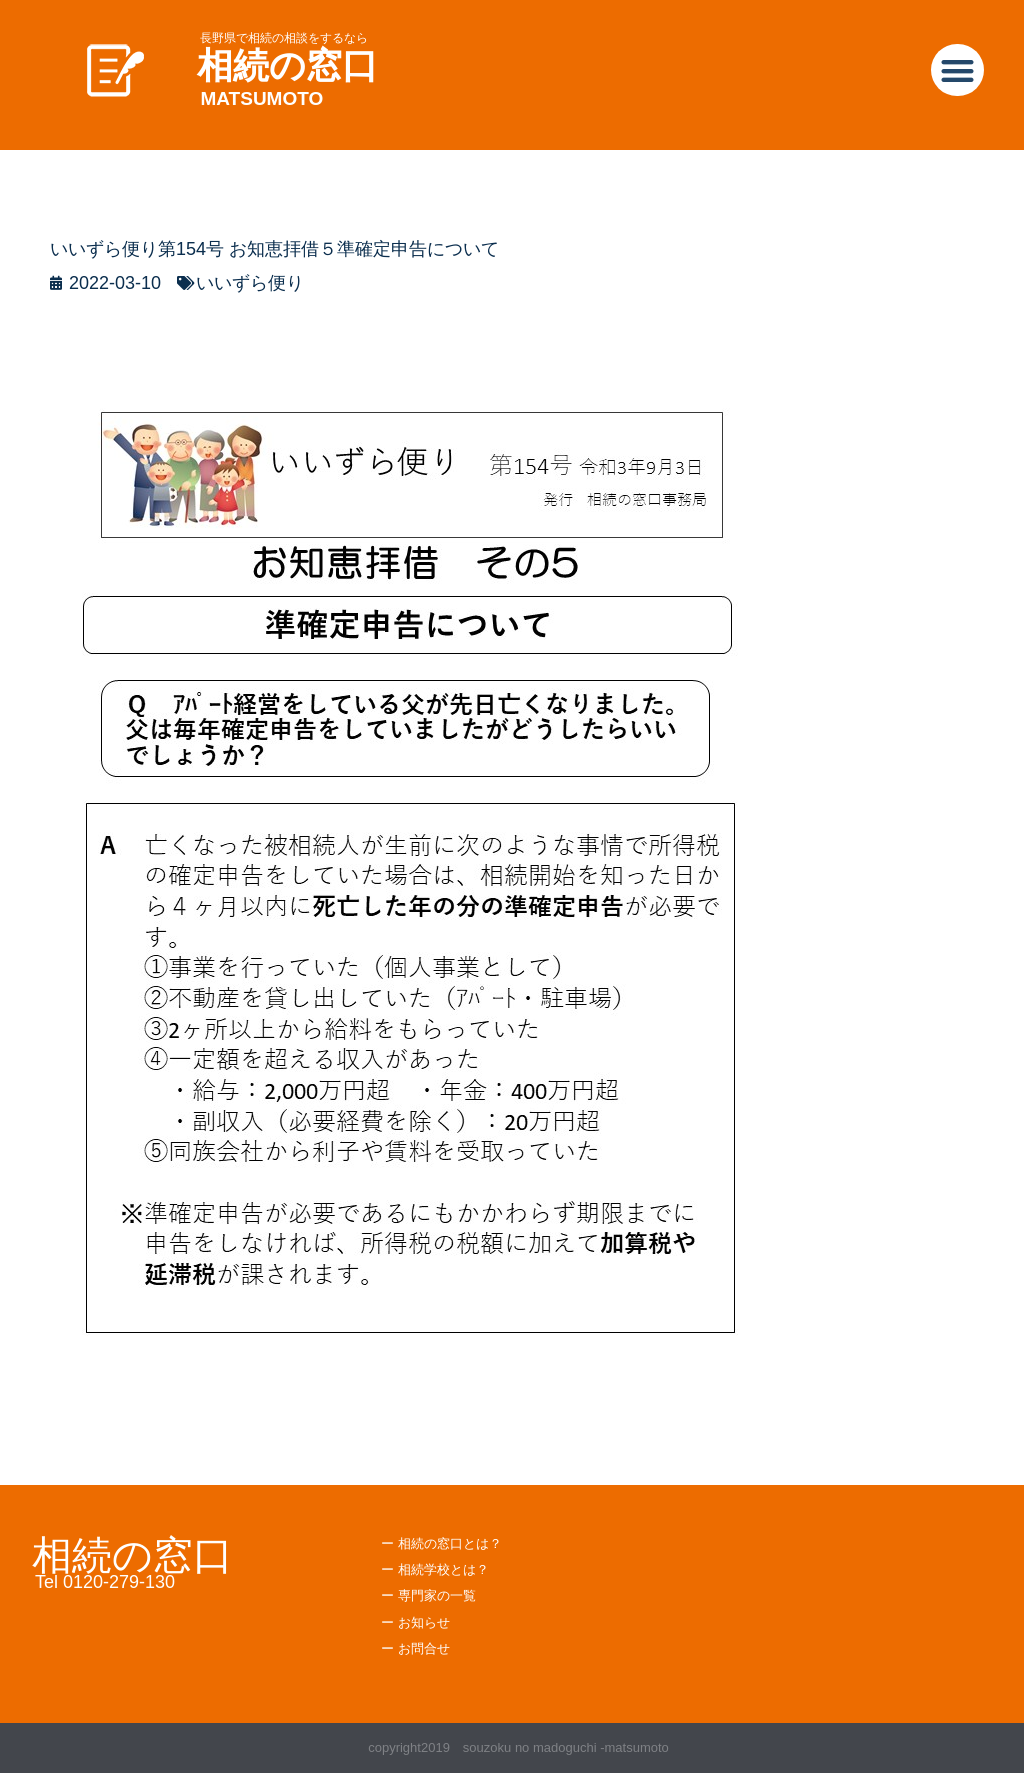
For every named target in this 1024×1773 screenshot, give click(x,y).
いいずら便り (250, 283)
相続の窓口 (287, 65)
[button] (957, 70)
